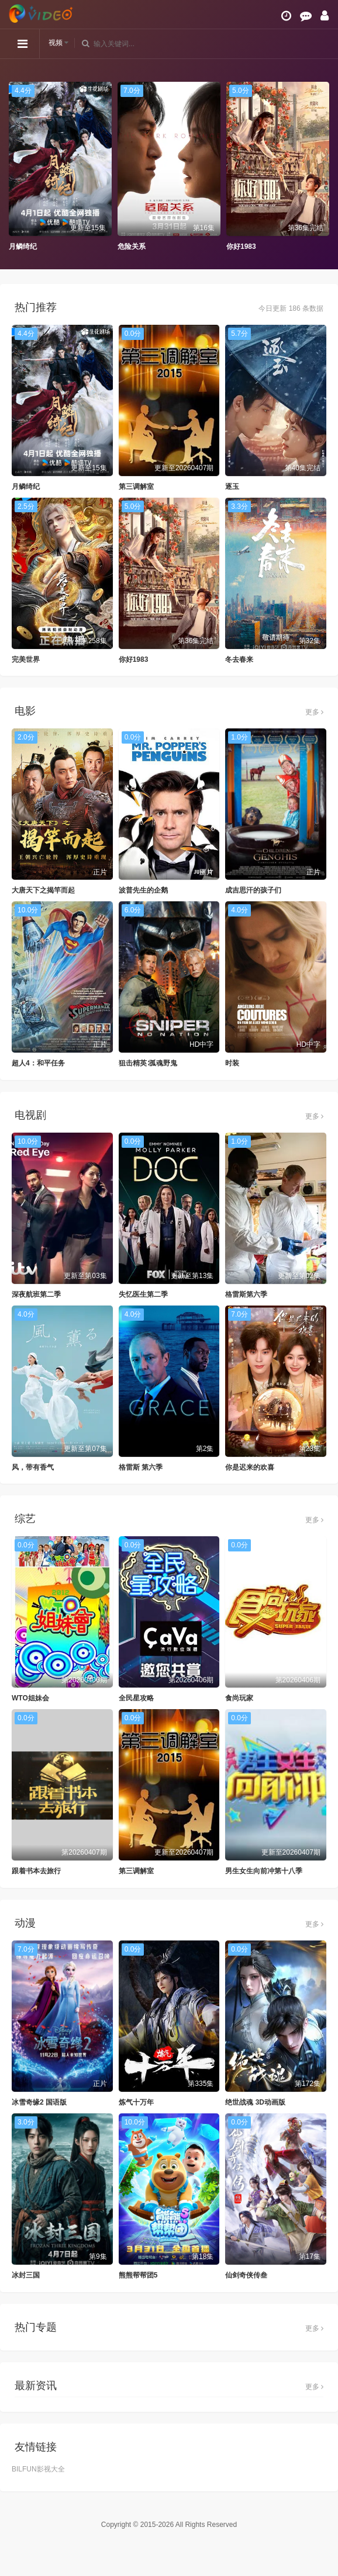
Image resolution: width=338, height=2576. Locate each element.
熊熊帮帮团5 (138, 2275)
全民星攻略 (136, 1698)
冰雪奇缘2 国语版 (39, 2102)
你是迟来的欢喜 (249, 1467)
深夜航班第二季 (36, 1294)
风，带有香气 (33, 1467)
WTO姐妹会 (30, 1698)
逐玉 (232, 486)
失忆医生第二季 (143, 1294)
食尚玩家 (239, 1698)
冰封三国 (26, 2275)
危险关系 (132, 246)
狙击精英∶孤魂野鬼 (148, 1063)
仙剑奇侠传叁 (246, 2275)
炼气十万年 (136, 2102)
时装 (232, 1063)
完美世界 (26, 659)
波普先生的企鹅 (143, 890)
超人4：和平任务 (38, 1063)
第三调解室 (136, 486)
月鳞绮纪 (23, 246)
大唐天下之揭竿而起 (43, 890)
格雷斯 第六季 (141, 1467)
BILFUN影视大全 (38, 2469)
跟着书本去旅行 (36, 1871)
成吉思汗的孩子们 (253, 890)
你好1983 (241, 246)
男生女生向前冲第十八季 (263, 1871)
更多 (314, 712)
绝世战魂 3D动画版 (255, 2102)
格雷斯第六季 (246, 1294)
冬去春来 (239, 659)
